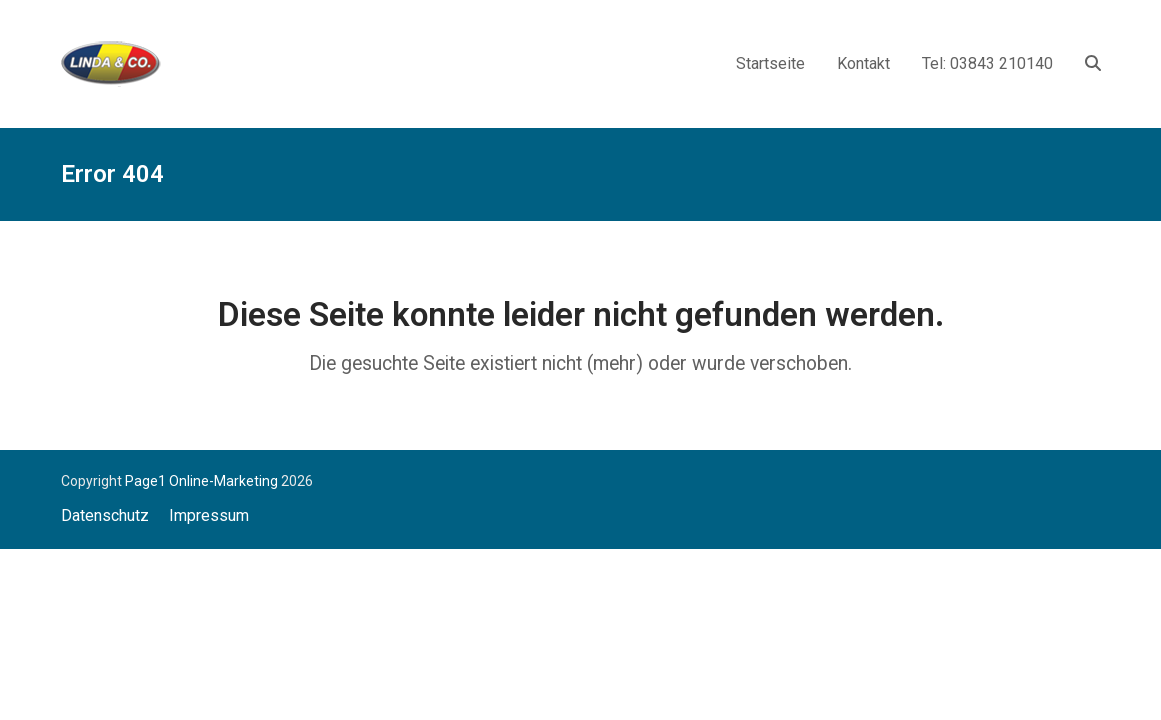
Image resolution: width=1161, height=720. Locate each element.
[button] (1093, 63)
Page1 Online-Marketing (201, 481)
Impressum (209, 515)
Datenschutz (105, 515)
